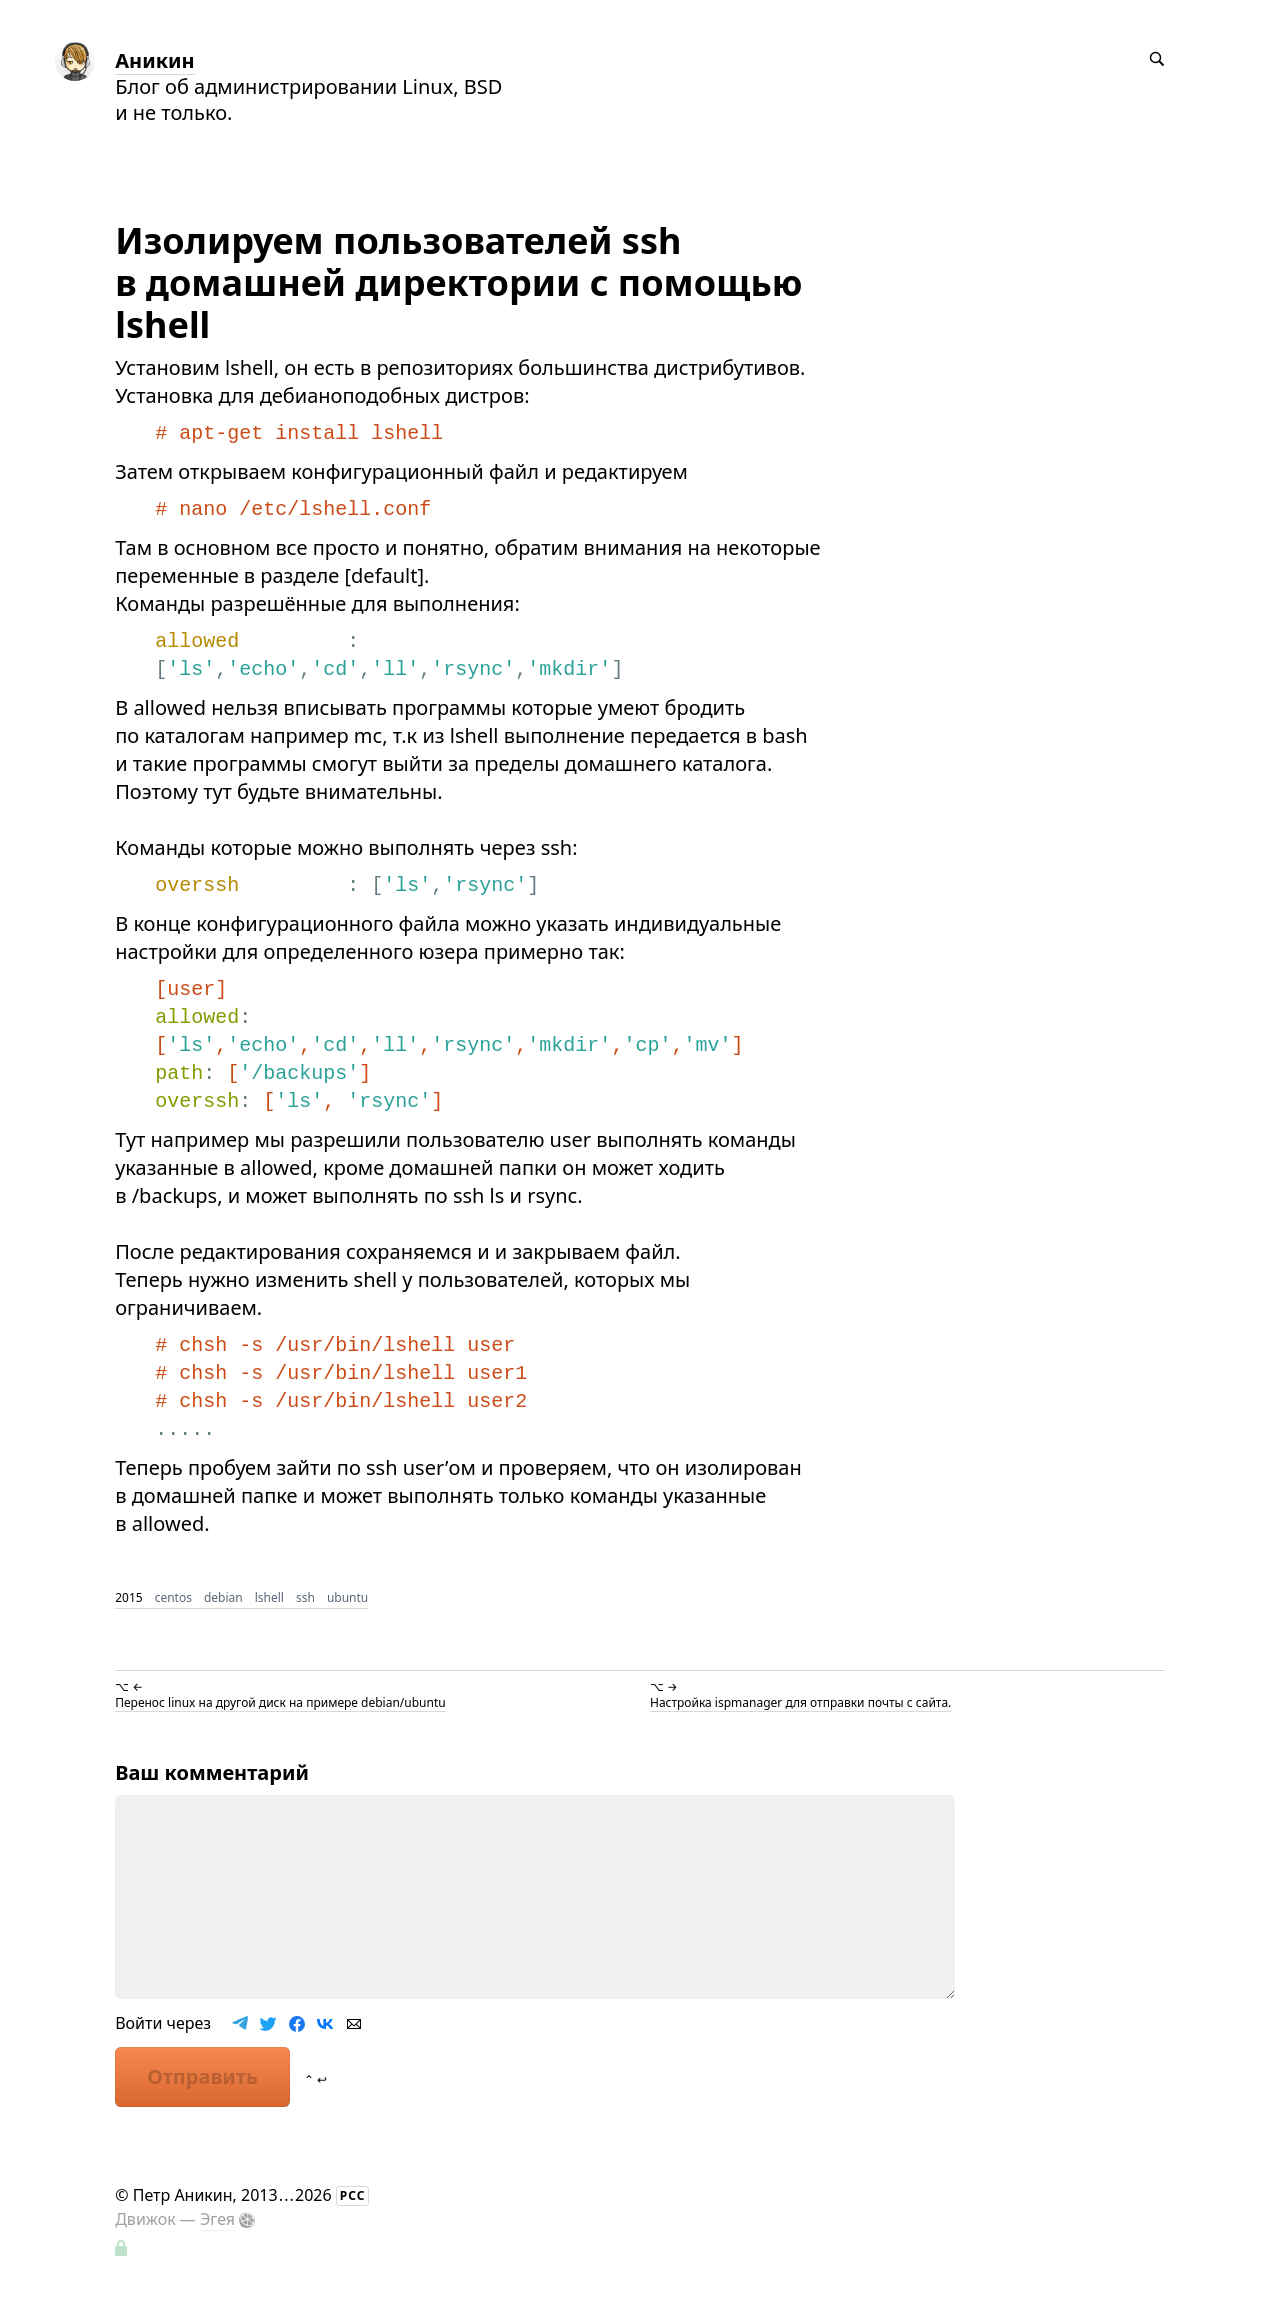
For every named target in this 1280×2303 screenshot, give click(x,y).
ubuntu (347, 1597)
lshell (269, 1597)
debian (223, 1597)
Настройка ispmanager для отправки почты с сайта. (800, 1702)
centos (173, 1597)
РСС (353, 2195)
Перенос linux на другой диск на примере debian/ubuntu (280, 1702)
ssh (305, 1597)
